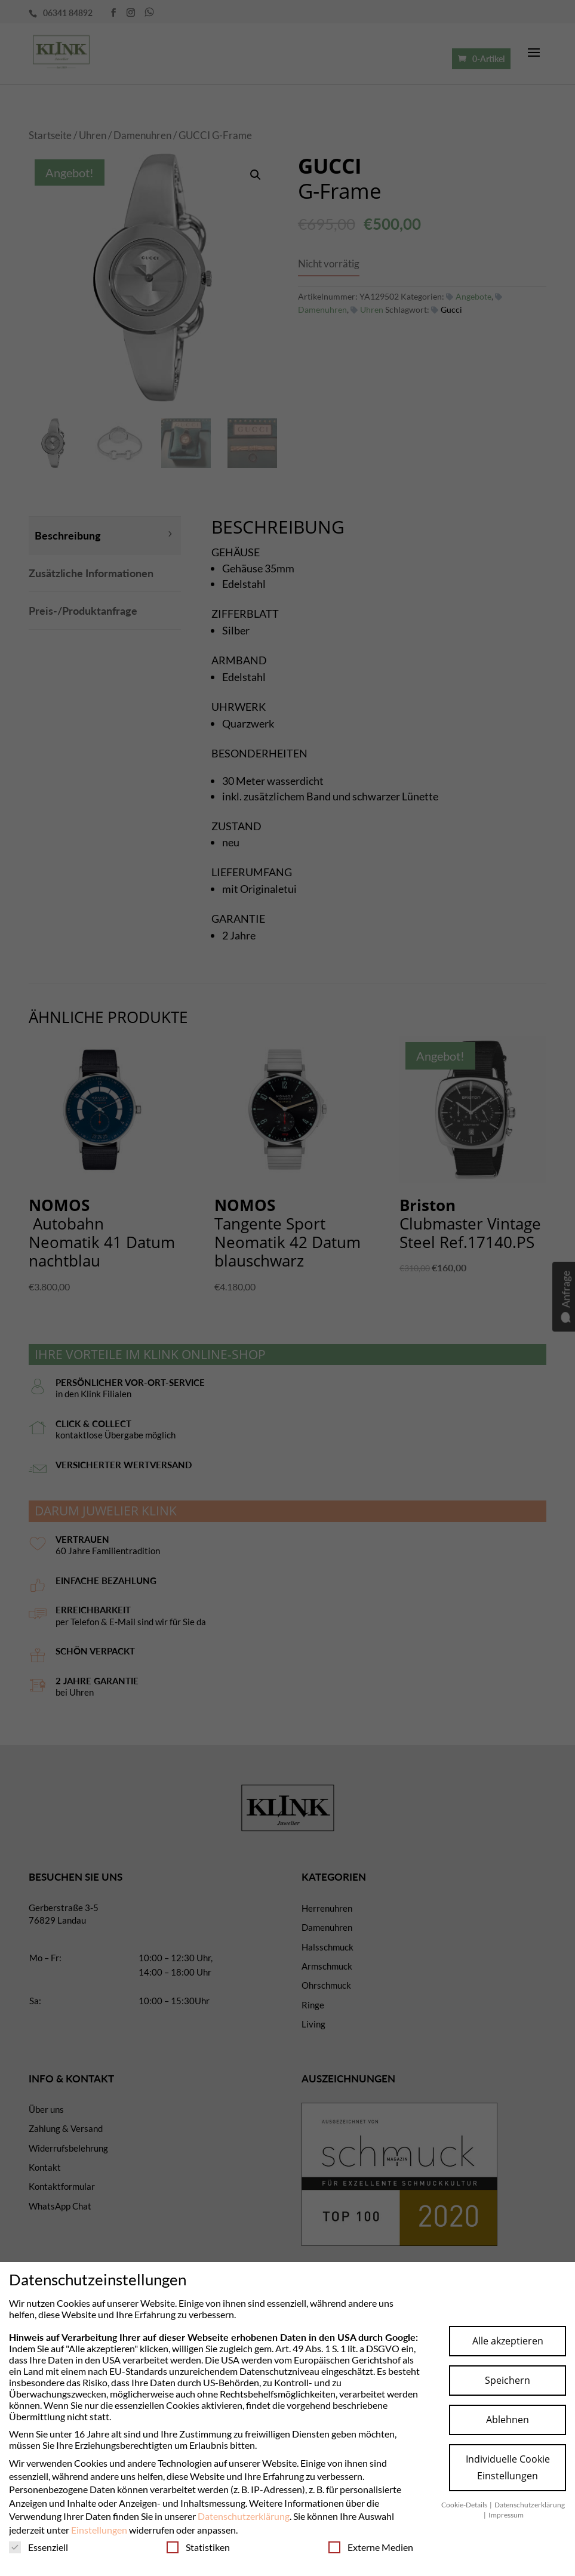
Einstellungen (99, 2529)
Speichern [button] (507, 2380)
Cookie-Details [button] (464, 2504)
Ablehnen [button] (507, 2419)
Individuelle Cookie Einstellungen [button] (508, 2467)
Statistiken (198, 2547)
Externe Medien (370, 2547)
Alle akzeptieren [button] (507, 2340)
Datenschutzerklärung (244, 2516)
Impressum (506, 2514)
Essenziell (38, 2547)
